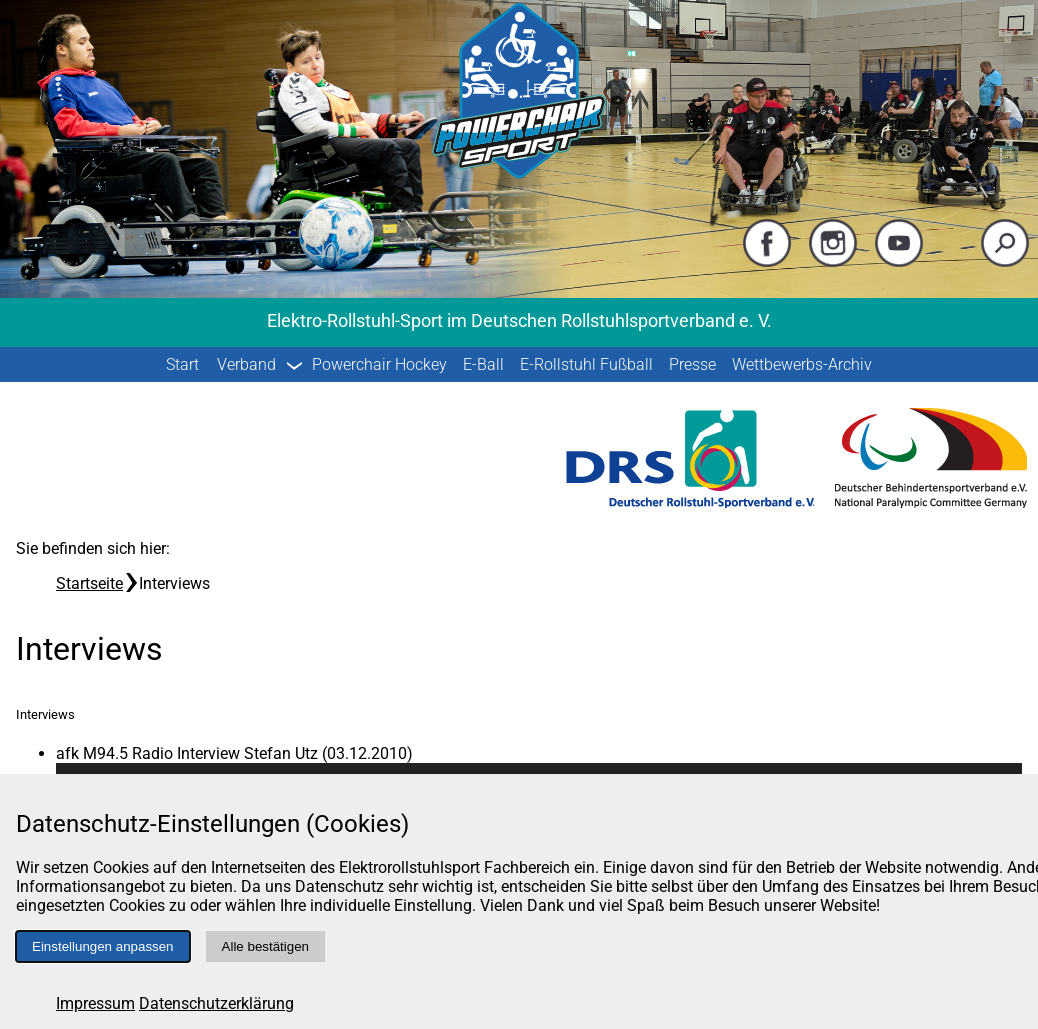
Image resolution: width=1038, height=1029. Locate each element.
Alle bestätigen (265, 946)
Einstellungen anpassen (103, 946)
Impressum (95, 1003)
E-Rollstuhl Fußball (586, 364)
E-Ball (483, 364)
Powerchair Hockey (379, 364)
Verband (246, 364)
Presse (692, 364)
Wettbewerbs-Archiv (802, 364)
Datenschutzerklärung (216, 1003)
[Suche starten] (1005, 262)
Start (182, 364)
